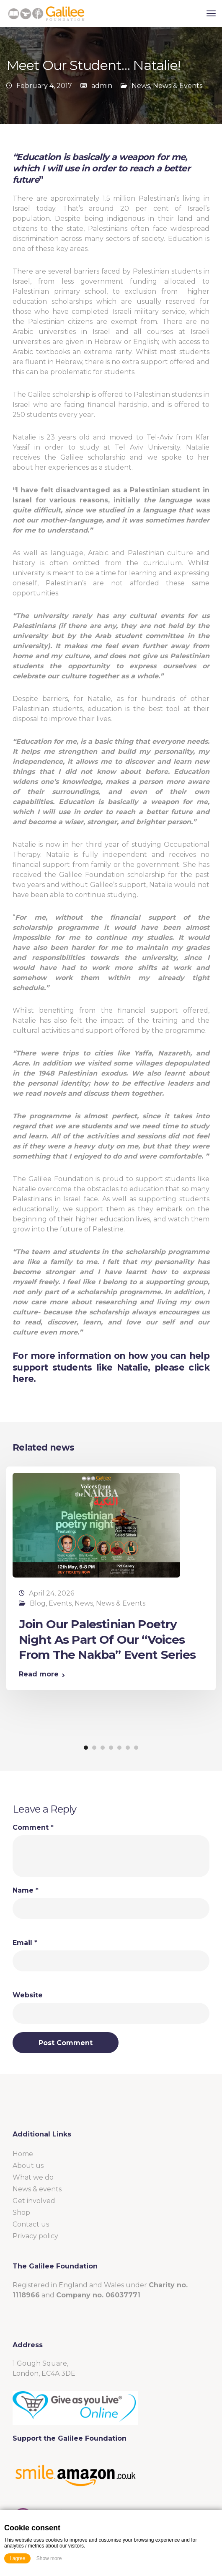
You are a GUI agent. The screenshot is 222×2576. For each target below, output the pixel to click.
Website (28, 1995)
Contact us (31, 2224)
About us (28, 2166)
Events (60, 1603)
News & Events (177, 86)
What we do (33, 2177)
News (141, 86)
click (198, 1367)
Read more (39, 1674)
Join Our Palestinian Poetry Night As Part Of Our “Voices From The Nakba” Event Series (107, 1639)
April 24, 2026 (51, 1593)
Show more (49, 2558)
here (23, 1378)
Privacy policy (35, 2236)
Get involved (34, 2201)
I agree (17, 2558)
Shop (21, 2212)
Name (26, 1890)
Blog (38, 1603)
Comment (33, 1827)
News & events (37, 2189)
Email (25, 1943)
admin (101, 86)
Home (23, 2154)
